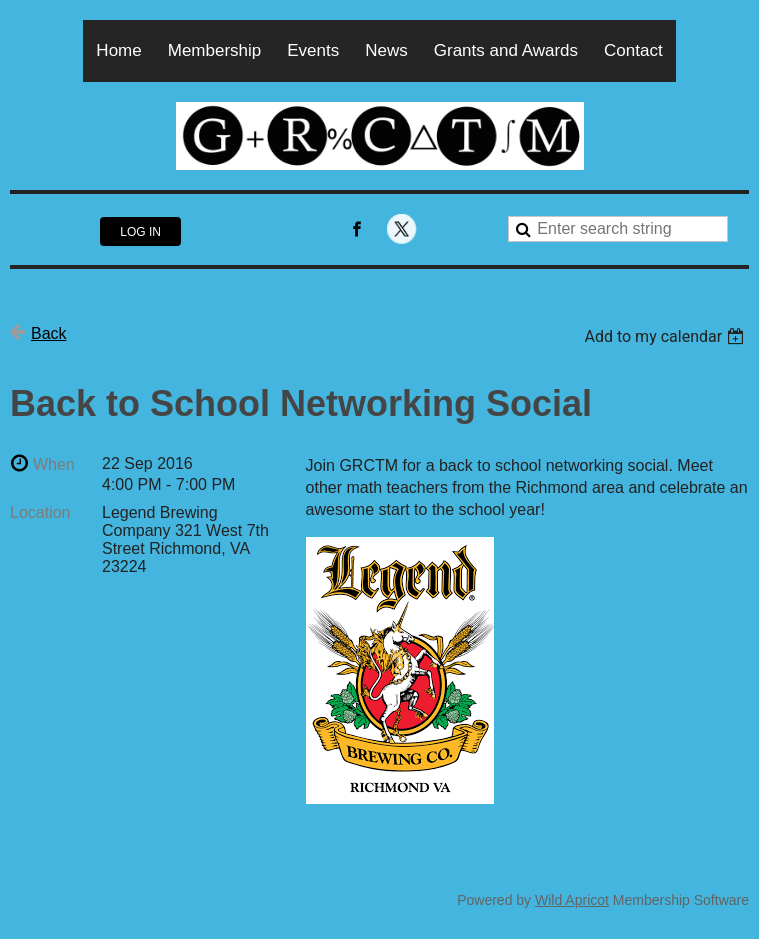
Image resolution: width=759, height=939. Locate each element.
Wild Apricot (572, 900)
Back (49, 333)
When (54, 464)
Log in (140, 232)
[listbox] (666, 336)
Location (40, 512)
